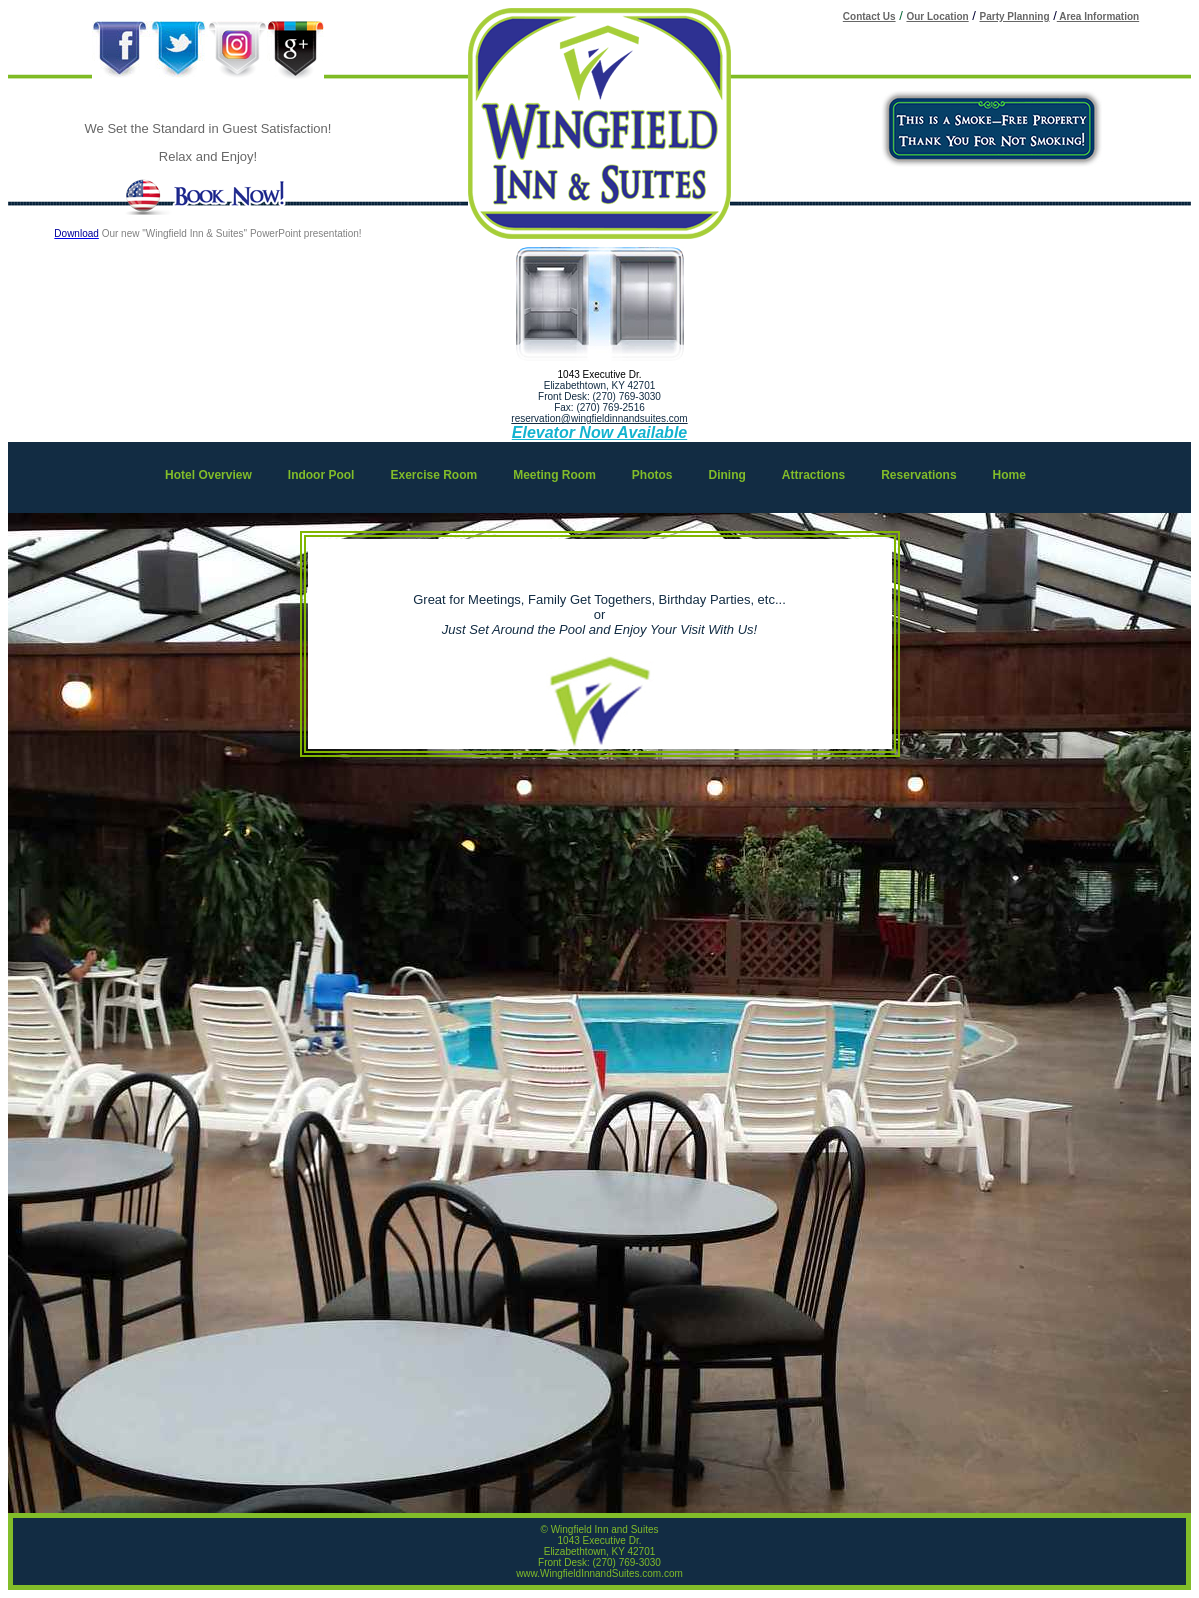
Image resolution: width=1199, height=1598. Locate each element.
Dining (727, 475)
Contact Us (869, 16)
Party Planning (1015, 16)
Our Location (937, 16)
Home (1009, 475)
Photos (652, 475)
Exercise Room (433, 475)
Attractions (813, 475)
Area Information (1098, 16)
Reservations (918, 475)
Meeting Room (554, 475)
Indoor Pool (321, 475)
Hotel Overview (208, 475)
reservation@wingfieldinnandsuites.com (599, 418)
